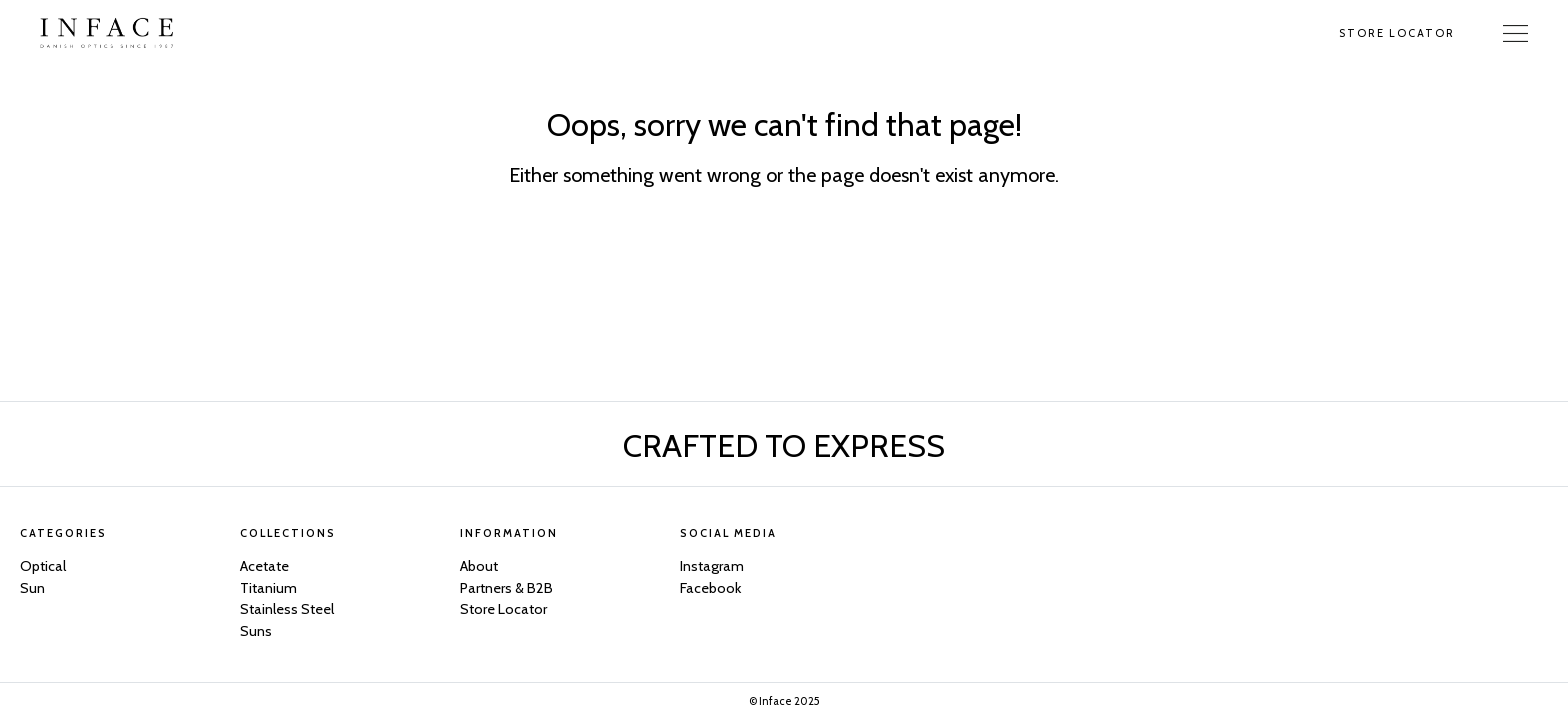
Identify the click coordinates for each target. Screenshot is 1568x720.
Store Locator (1397, 33)
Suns (256, 631)
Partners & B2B (506, 588)
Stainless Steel (287, 609)
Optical (43, 566)
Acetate (264, 566)
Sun (32, 588)
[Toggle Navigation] (1515, 33)
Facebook (710, 588)
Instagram (712, 566)
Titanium (268, 588)
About (479, 566)
